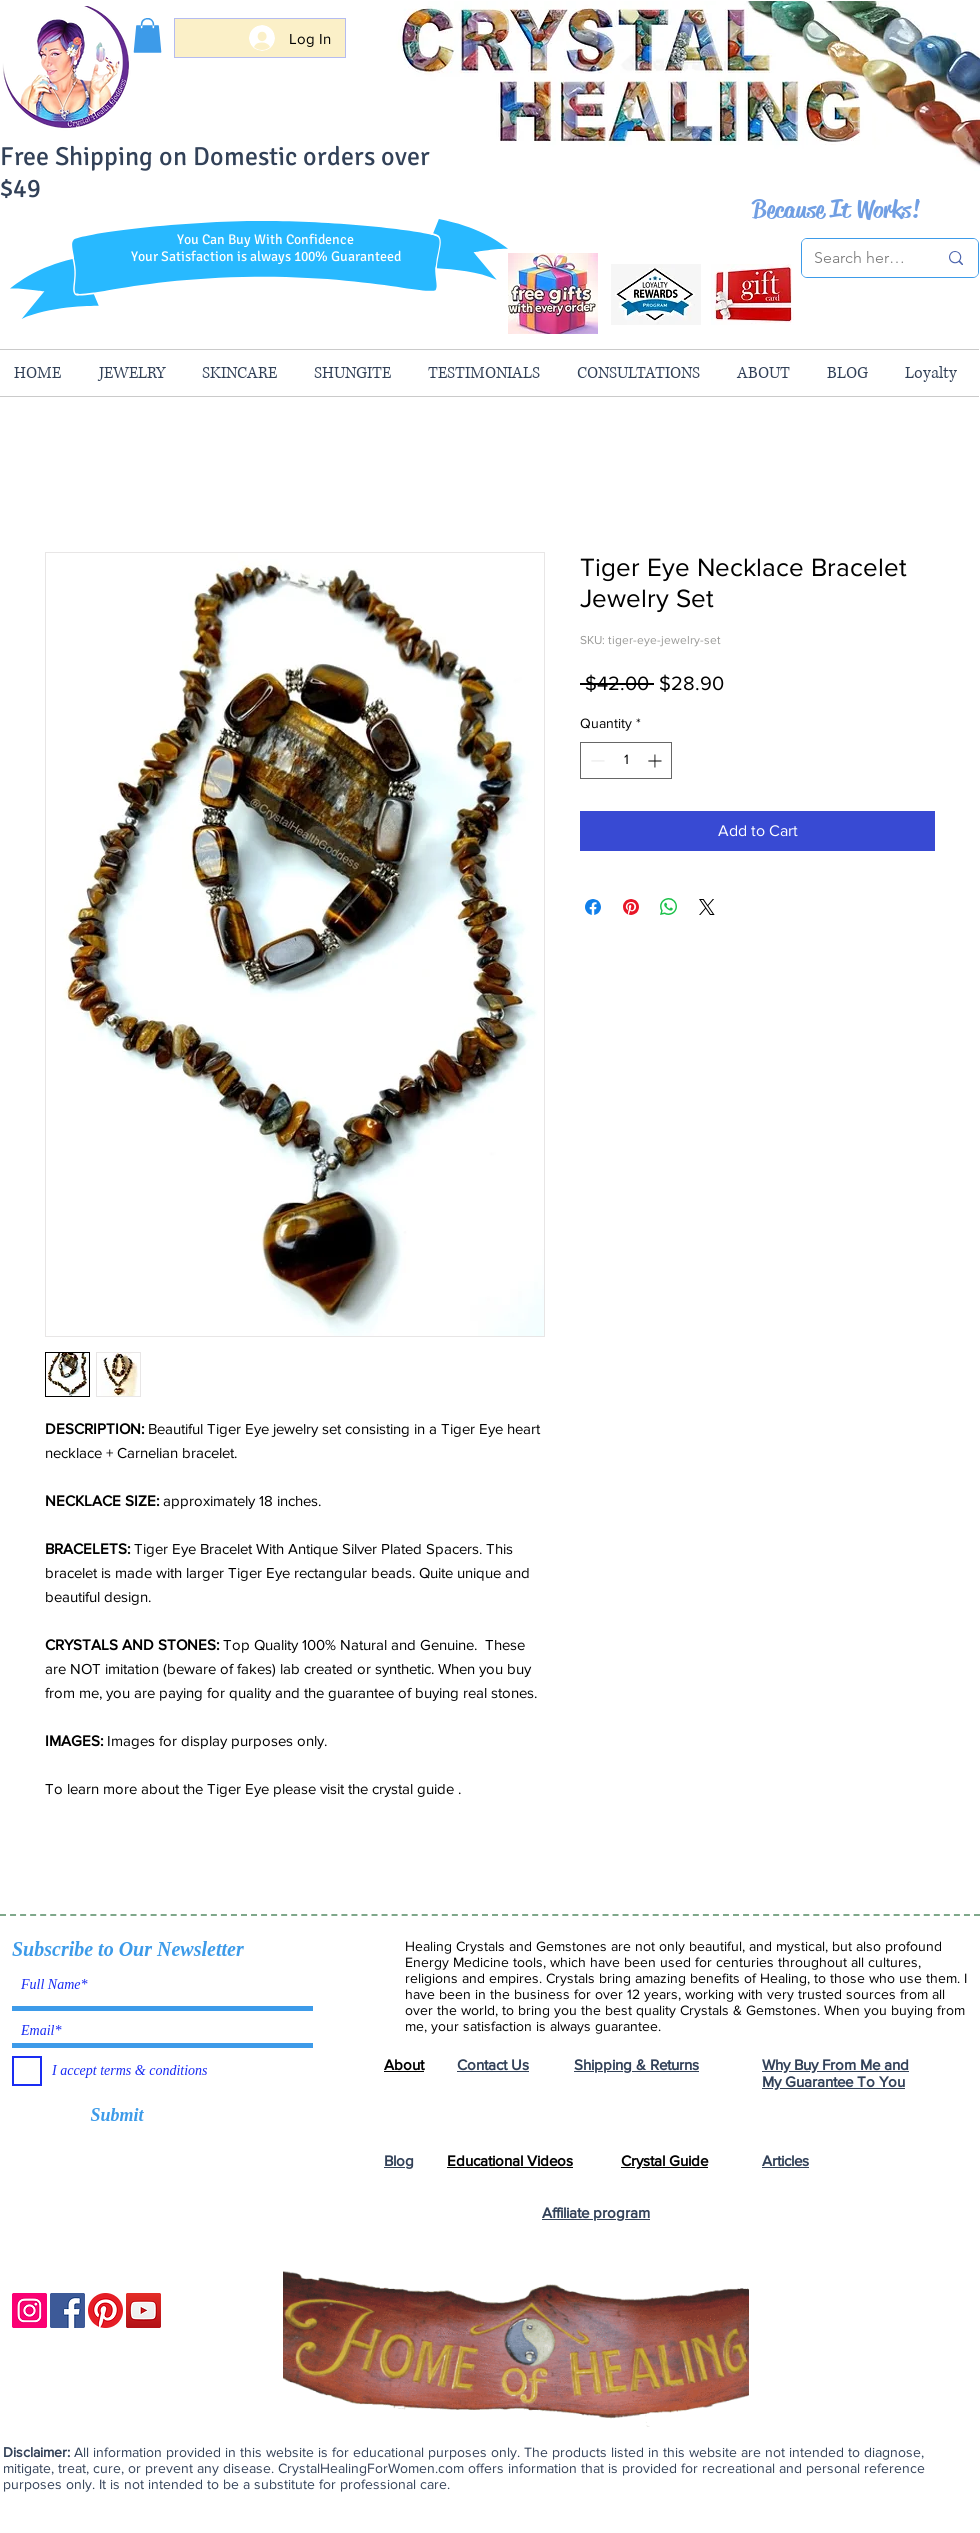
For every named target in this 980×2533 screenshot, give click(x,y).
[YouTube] (143, 2310)
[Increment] (656, 760)
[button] (147, 35)
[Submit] (117, 2116)
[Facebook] (67, 2310)
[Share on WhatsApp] (669, 907)
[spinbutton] (626, 760)
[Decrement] (595, 760)
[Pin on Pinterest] (631, 907)
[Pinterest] (105, 2310)
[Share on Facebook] (593, 907)
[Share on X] (707, 907)
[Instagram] (29, 2310)
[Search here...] (860, 258)
